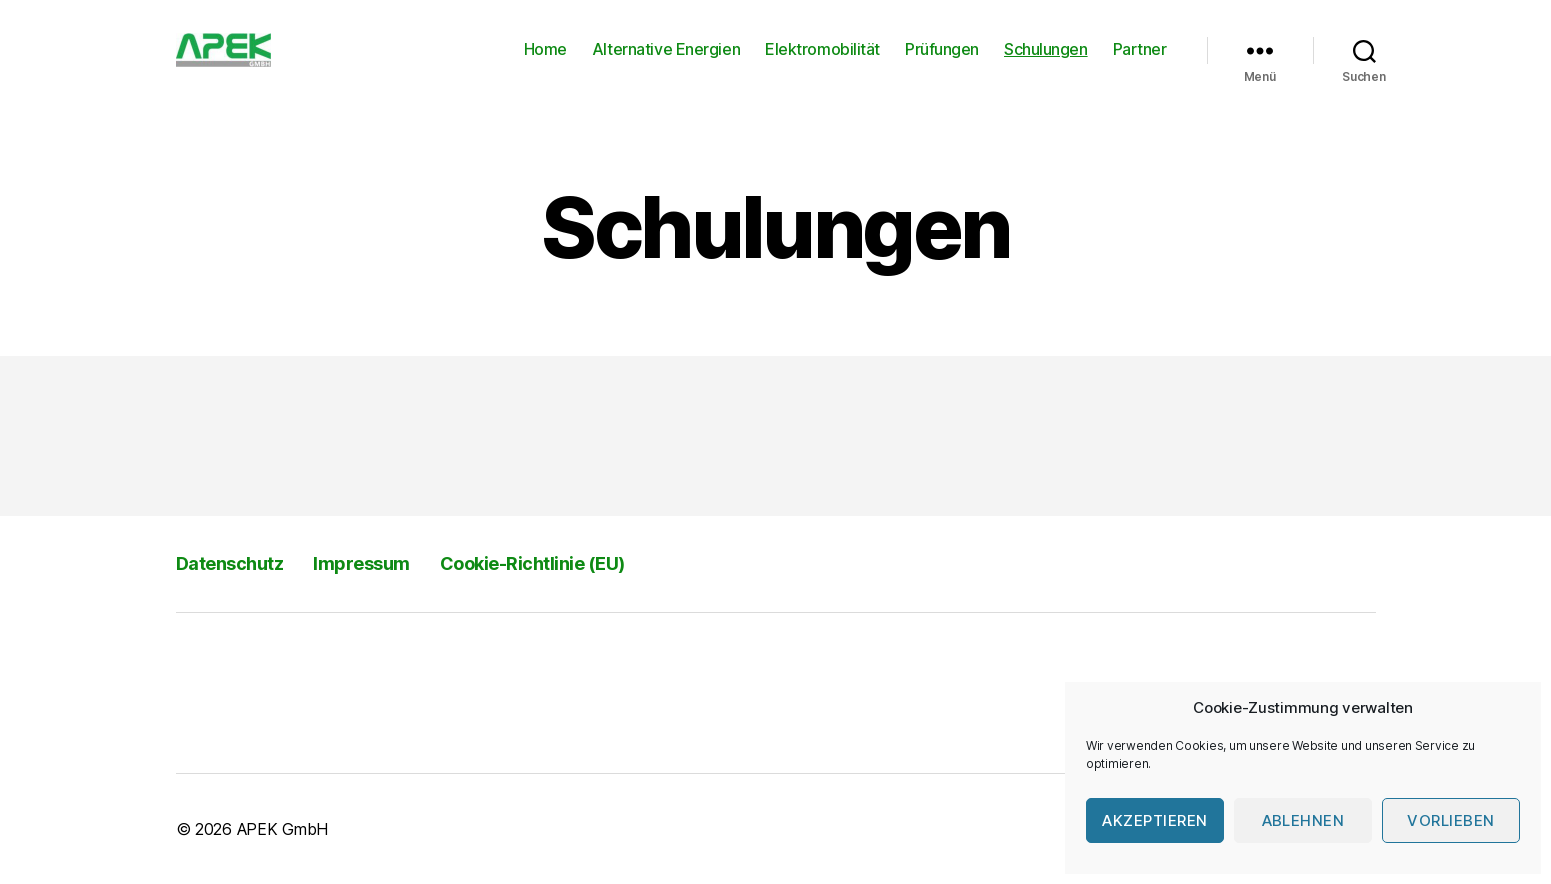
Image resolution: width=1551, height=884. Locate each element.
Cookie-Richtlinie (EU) (532, 563)
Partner (1140, 49)
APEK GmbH (283, 829)
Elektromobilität (822, 49)
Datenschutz (230, 563)
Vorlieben (1451, 820)
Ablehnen (1303, 820)
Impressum (361, 563)
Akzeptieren (1155, 820)
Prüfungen (942, 49)
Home (545, 49)
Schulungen (1046, 49)
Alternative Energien (666, 49)
